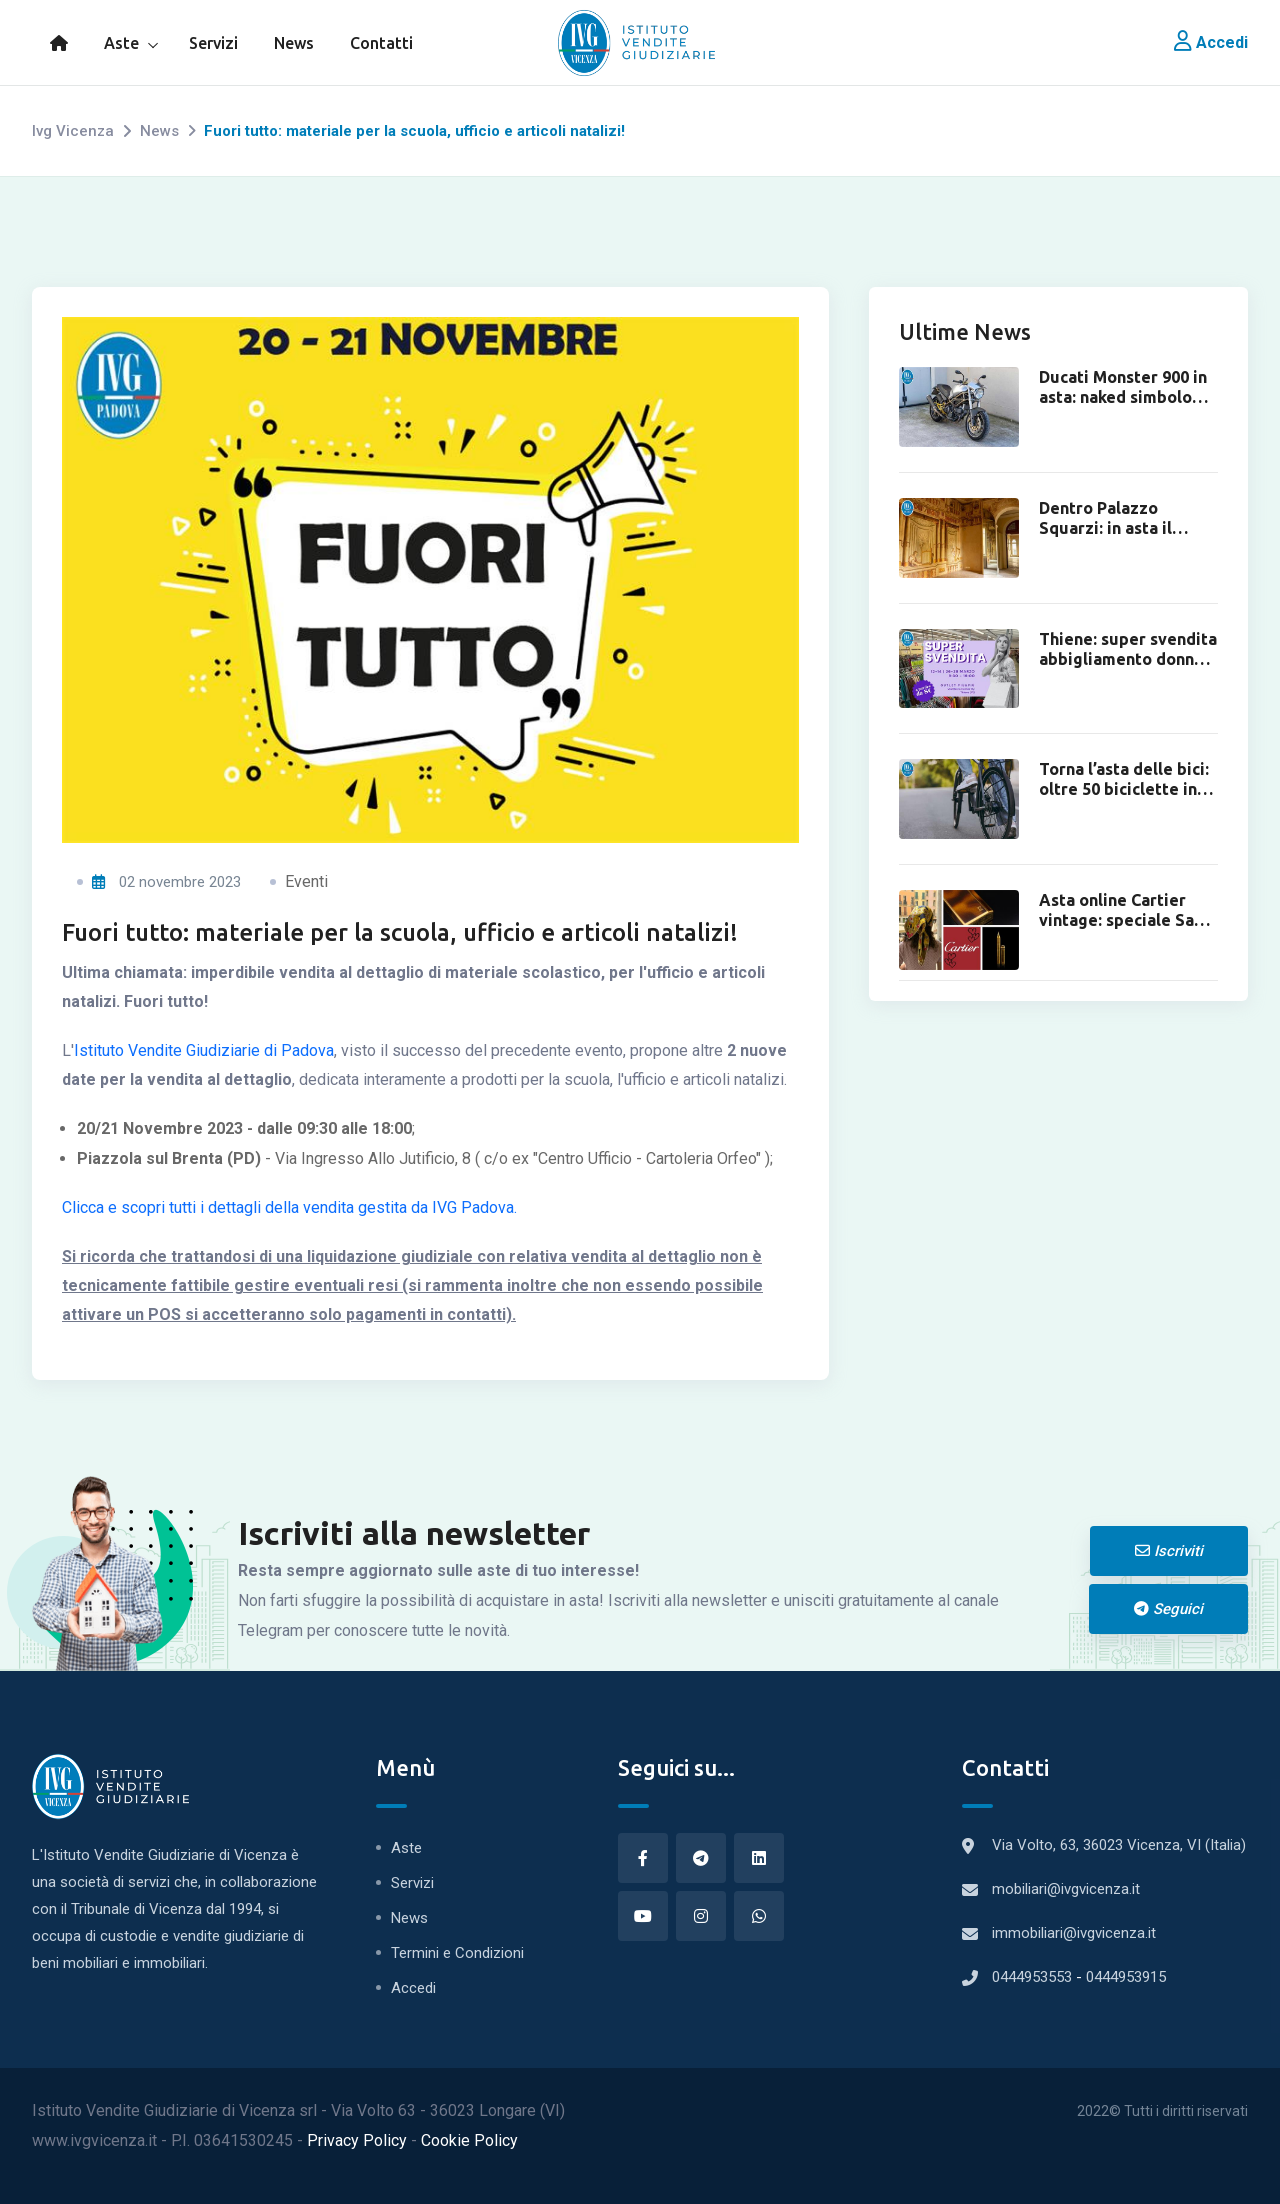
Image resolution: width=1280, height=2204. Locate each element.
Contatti (381, 43)
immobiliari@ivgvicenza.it (1074, 1933)
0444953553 (1034, 1977)
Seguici (1168, 1609)
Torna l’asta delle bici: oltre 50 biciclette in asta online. (1124, 789)
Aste (121, 43)
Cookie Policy (469, 2140)
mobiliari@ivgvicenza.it (1066, 1889)
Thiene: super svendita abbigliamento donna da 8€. (1128, 659)
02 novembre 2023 (166, 911)
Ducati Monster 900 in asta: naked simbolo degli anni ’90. (1123, 397)
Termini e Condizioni (457, 1953)
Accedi (1211, 42)
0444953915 (1126, 1977)
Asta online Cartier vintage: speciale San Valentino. (1121, 920)
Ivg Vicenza (73, 131)
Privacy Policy (359, 2140)
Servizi (213, 43)
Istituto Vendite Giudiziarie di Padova (204, 1079)
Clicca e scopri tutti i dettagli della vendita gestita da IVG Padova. (289, 1236)
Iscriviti (1169, 1551)
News (294, 43)
